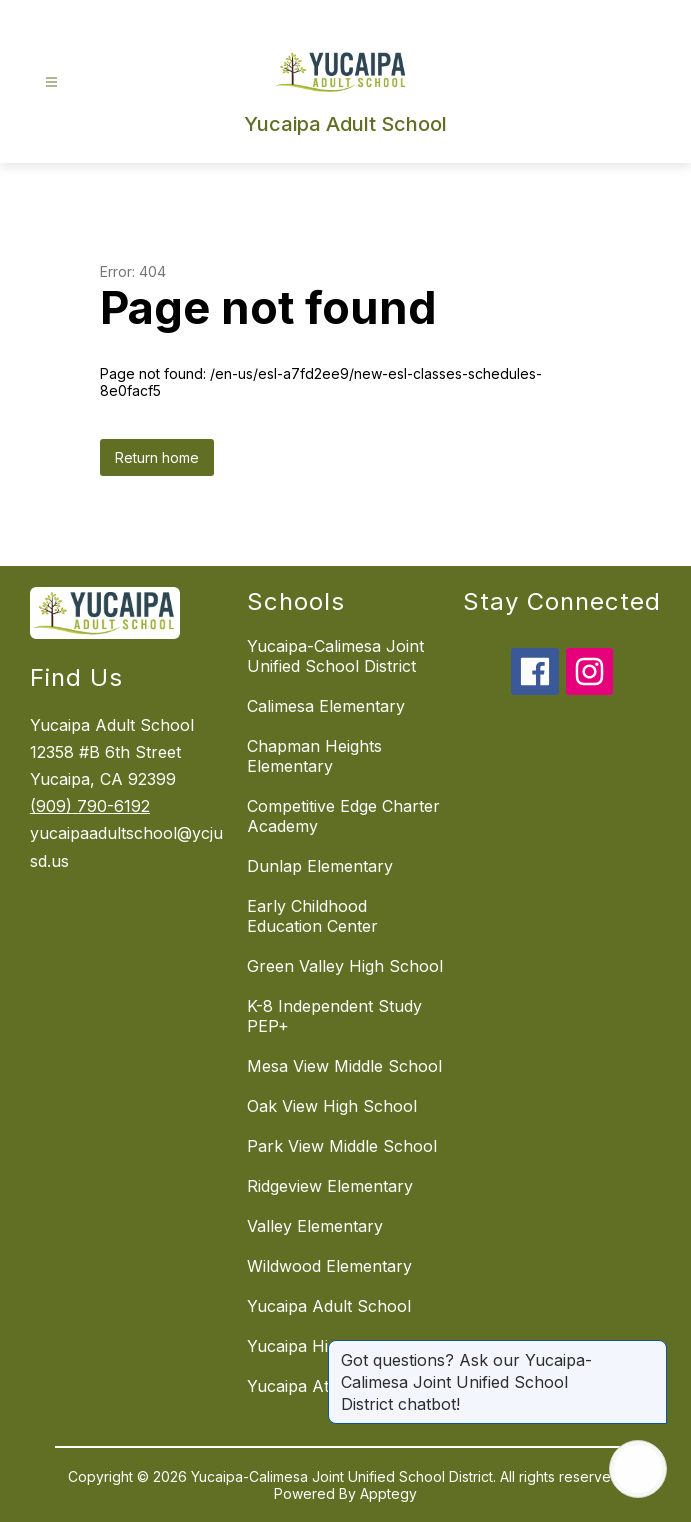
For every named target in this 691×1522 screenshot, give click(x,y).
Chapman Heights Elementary (314, 756)
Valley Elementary (315, 1226)
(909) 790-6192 (90, 806)
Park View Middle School (342, 1146)
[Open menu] (51, 82)
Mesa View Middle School (344, 1066)
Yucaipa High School (326, 1346)
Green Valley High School (345, 966)
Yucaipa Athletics (312, 1386)
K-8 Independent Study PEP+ (334, 1016)
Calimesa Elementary (326, 706)
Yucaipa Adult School (329, 1306)
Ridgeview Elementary (330, 1186)
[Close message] (651, 1350)
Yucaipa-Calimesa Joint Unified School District (335, 656)
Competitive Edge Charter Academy (343, 816)
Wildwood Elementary (329, 1266)
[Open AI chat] (638, 1469)
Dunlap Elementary (320, 866)
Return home (157, 457)
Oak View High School (332, 1106)
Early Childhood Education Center (312, 916)
